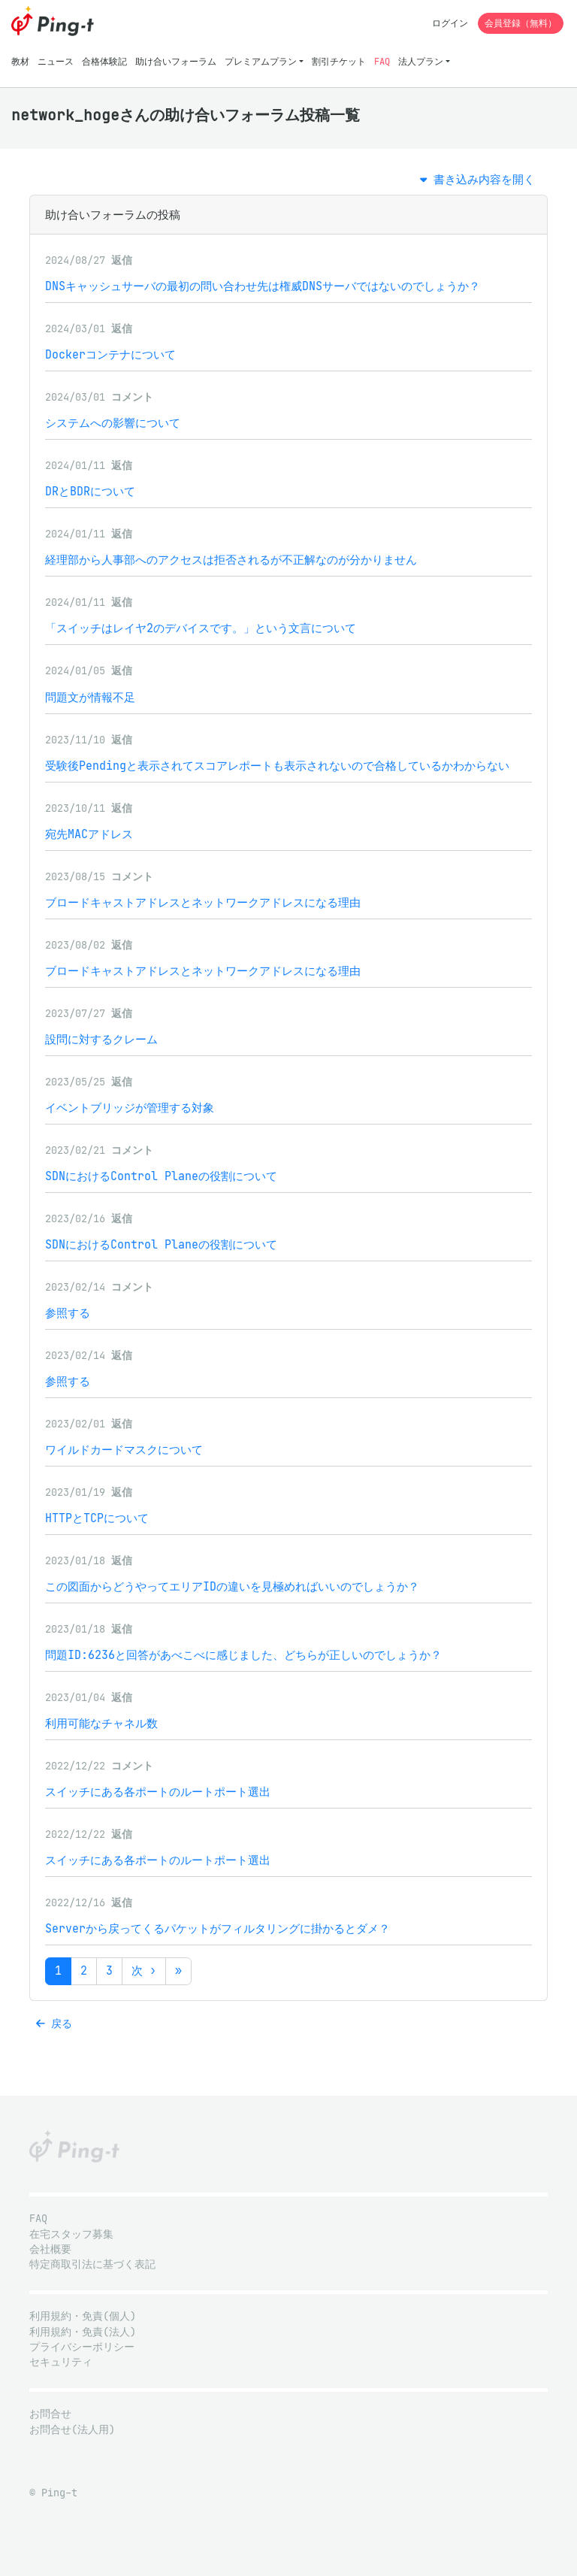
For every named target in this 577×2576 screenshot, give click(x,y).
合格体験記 (104, 61)
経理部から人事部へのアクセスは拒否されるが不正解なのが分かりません (231, 559)
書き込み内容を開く (477, 179)
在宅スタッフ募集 (71, 2234)
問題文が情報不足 (90, 697)
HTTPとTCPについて (97, 1518)
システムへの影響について (112, 423)
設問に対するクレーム (101, 1039)
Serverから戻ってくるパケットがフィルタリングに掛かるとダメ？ (217, 1928)
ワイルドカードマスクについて (124, 1449)
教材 (20, 61)
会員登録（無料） (521, 23)
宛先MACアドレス (89, 834)
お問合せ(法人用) (72, 2429)
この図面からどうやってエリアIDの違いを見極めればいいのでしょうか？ (232, 1586)
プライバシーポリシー (81, 2347)
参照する (67, 1313)
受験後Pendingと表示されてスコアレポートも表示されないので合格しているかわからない (277, 765)
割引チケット (339, 61)
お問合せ (50, 2414)
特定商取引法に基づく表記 (92, 2264)
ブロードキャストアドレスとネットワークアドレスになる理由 (203, 902)
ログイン (450, 23)
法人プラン (420, 61)
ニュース (56, 61)
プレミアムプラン (261, 61)
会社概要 (50, 2249)
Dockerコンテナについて (110, 354)
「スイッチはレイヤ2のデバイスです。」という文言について (200, 628)
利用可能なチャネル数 (101, 1723)
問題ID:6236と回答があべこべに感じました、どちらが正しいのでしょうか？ (243, 1655)
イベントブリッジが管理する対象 (129, 1107)
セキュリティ (60, 2362)
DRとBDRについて (90, 491)
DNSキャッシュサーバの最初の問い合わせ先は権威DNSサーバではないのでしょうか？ (262, 286)
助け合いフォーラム (175, 61)
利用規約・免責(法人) (82, 2332)
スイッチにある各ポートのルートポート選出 (157, 1791)
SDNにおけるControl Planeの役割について (161, 1176)
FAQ (382, 61)
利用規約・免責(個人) (82, 2316)
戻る (54, 2024)
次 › (143, 1970)
